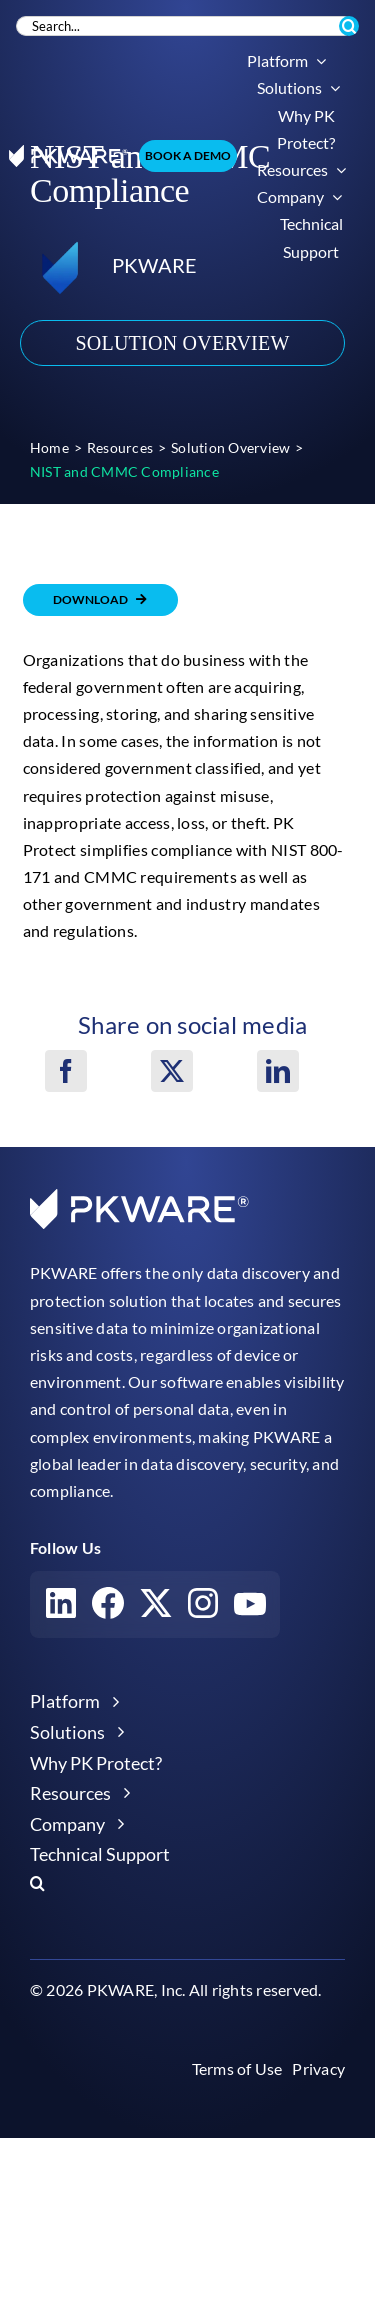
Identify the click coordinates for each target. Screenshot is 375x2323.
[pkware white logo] (68, 152)
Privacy (318, 2068)
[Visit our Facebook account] (108, 1607)
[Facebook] (66, 1071)
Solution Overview (182, 343)
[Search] (349, 26)
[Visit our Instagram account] (203, 1607)
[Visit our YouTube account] (250, 1608)
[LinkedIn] (278, 1071)
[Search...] (185, 26)
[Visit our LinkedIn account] (61, 1607)
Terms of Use (237, 2068)
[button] (187, 1883)
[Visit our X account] (156, 1607)
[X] (172, 1071)
